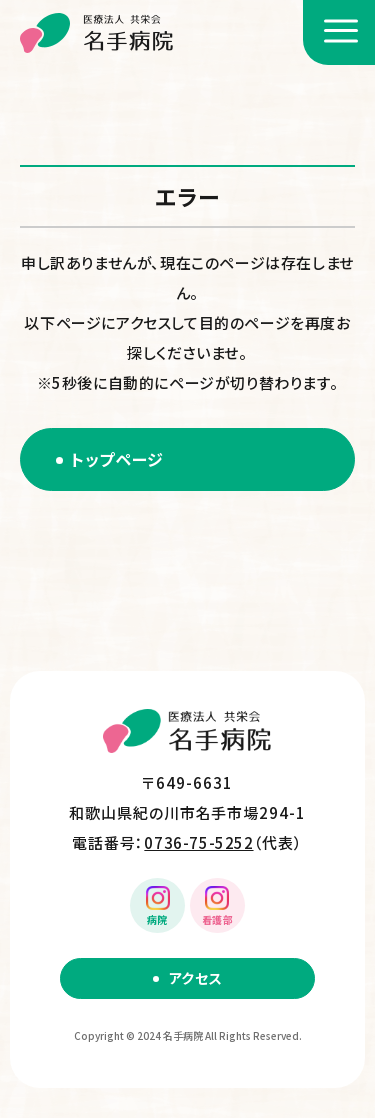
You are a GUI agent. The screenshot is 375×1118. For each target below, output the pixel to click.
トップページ (117, 459)
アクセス (195, 978)
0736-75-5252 (198, 842)
